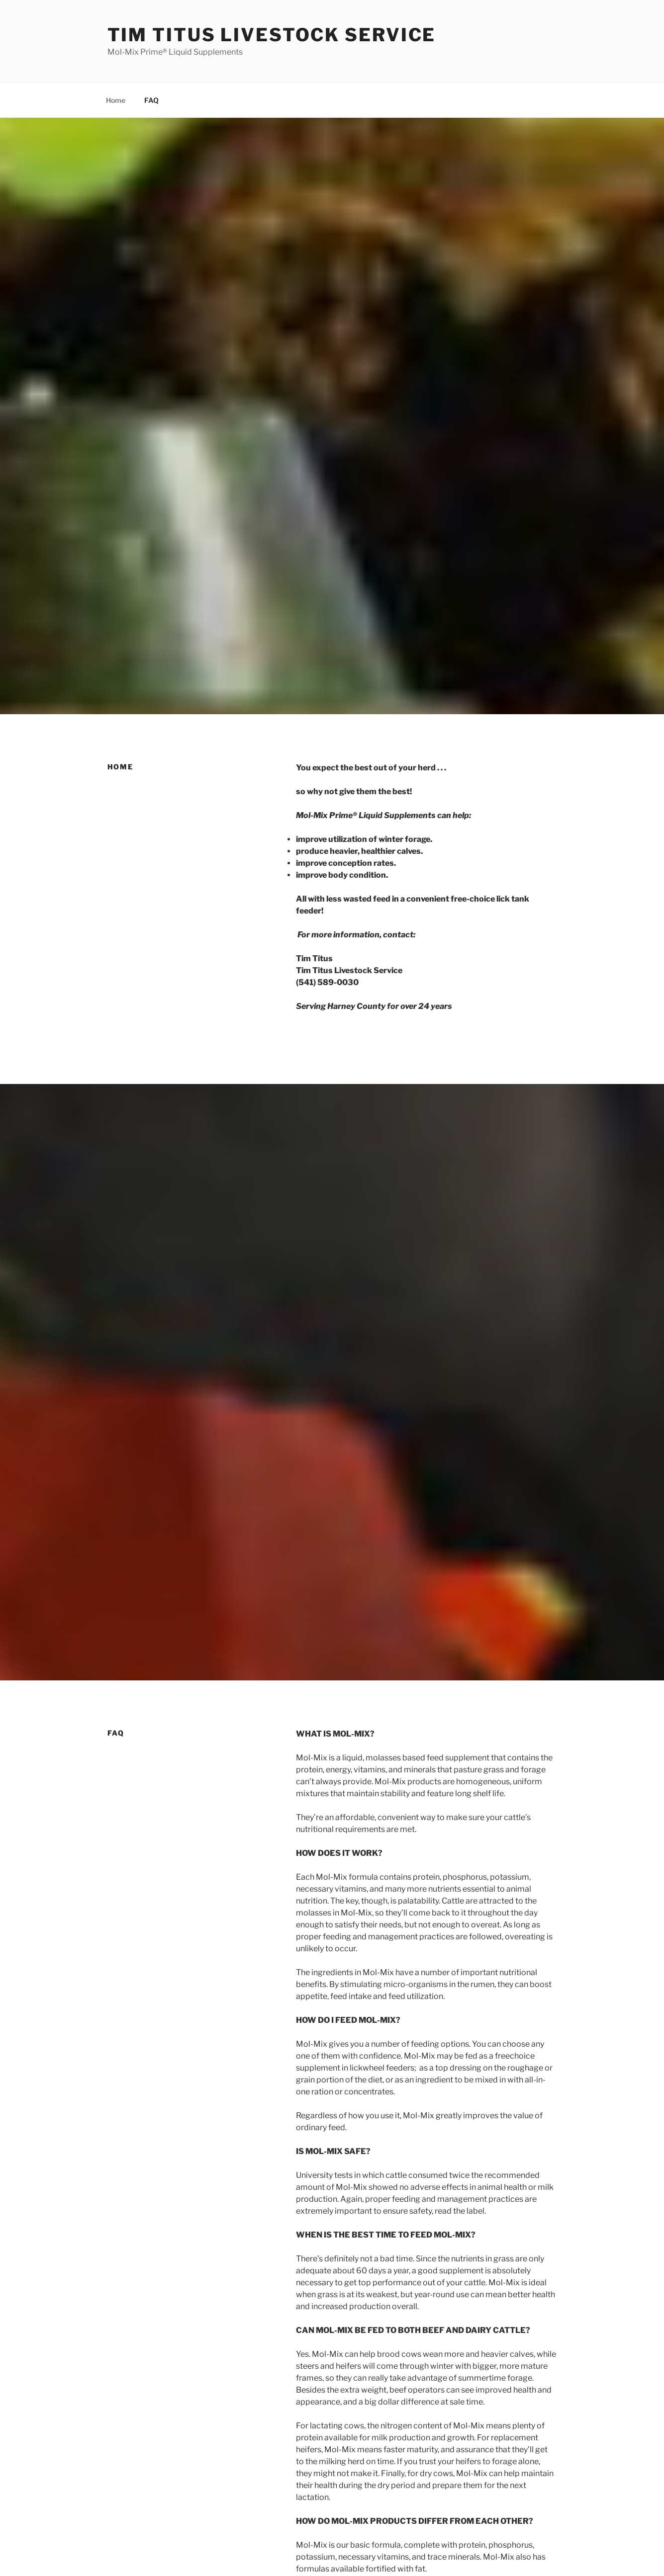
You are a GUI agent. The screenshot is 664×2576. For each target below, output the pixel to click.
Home (115, 100)
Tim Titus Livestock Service (271, 35)
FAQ (151, 100)
